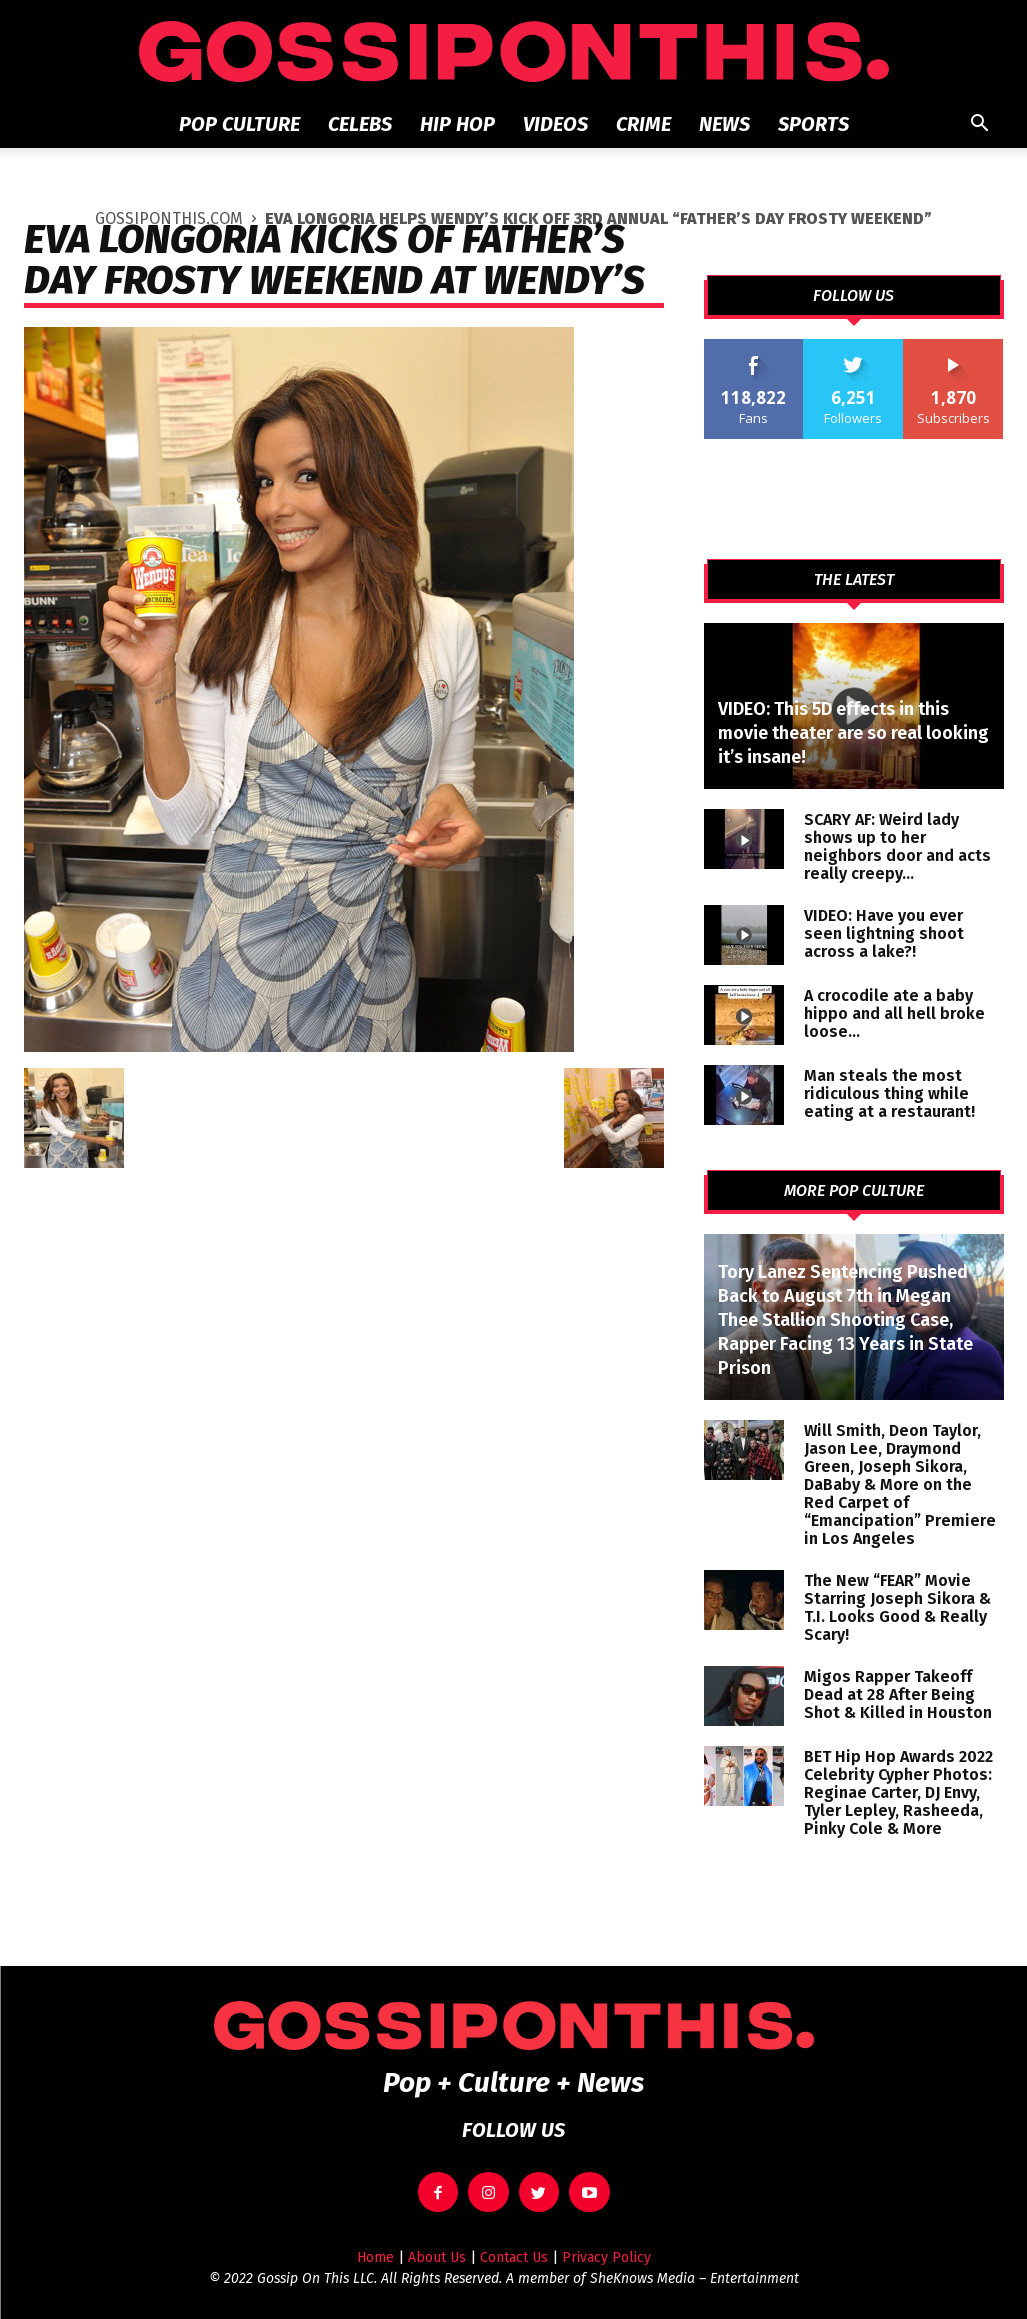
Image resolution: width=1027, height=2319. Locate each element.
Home (375, 2257)
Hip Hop (457, 124)
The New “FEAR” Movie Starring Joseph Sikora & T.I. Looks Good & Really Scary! (897, 1607)
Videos (555, 124)
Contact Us (514, 2257)
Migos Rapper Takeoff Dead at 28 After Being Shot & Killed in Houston (898, 1694)
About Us (437, 2257)
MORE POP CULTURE (854, 1191)
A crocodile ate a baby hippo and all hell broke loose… (894, 1013)
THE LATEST (854, 580)
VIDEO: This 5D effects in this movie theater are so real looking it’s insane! (853, 733)
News (724, 124)
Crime (643, 124)
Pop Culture (239, 124)
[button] (980, 125)
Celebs (360, 124)
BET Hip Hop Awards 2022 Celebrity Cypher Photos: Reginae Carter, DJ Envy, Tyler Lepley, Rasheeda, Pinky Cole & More (898, 1792)
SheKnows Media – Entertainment (694, 2278)
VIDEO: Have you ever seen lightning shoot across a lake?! (884, 933)
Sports (813, 124)
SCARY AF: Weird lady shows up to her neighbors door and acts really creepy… (897, 846)
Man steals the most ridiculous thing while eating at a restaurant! (889, 1093)
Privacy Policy (606, 2257)
